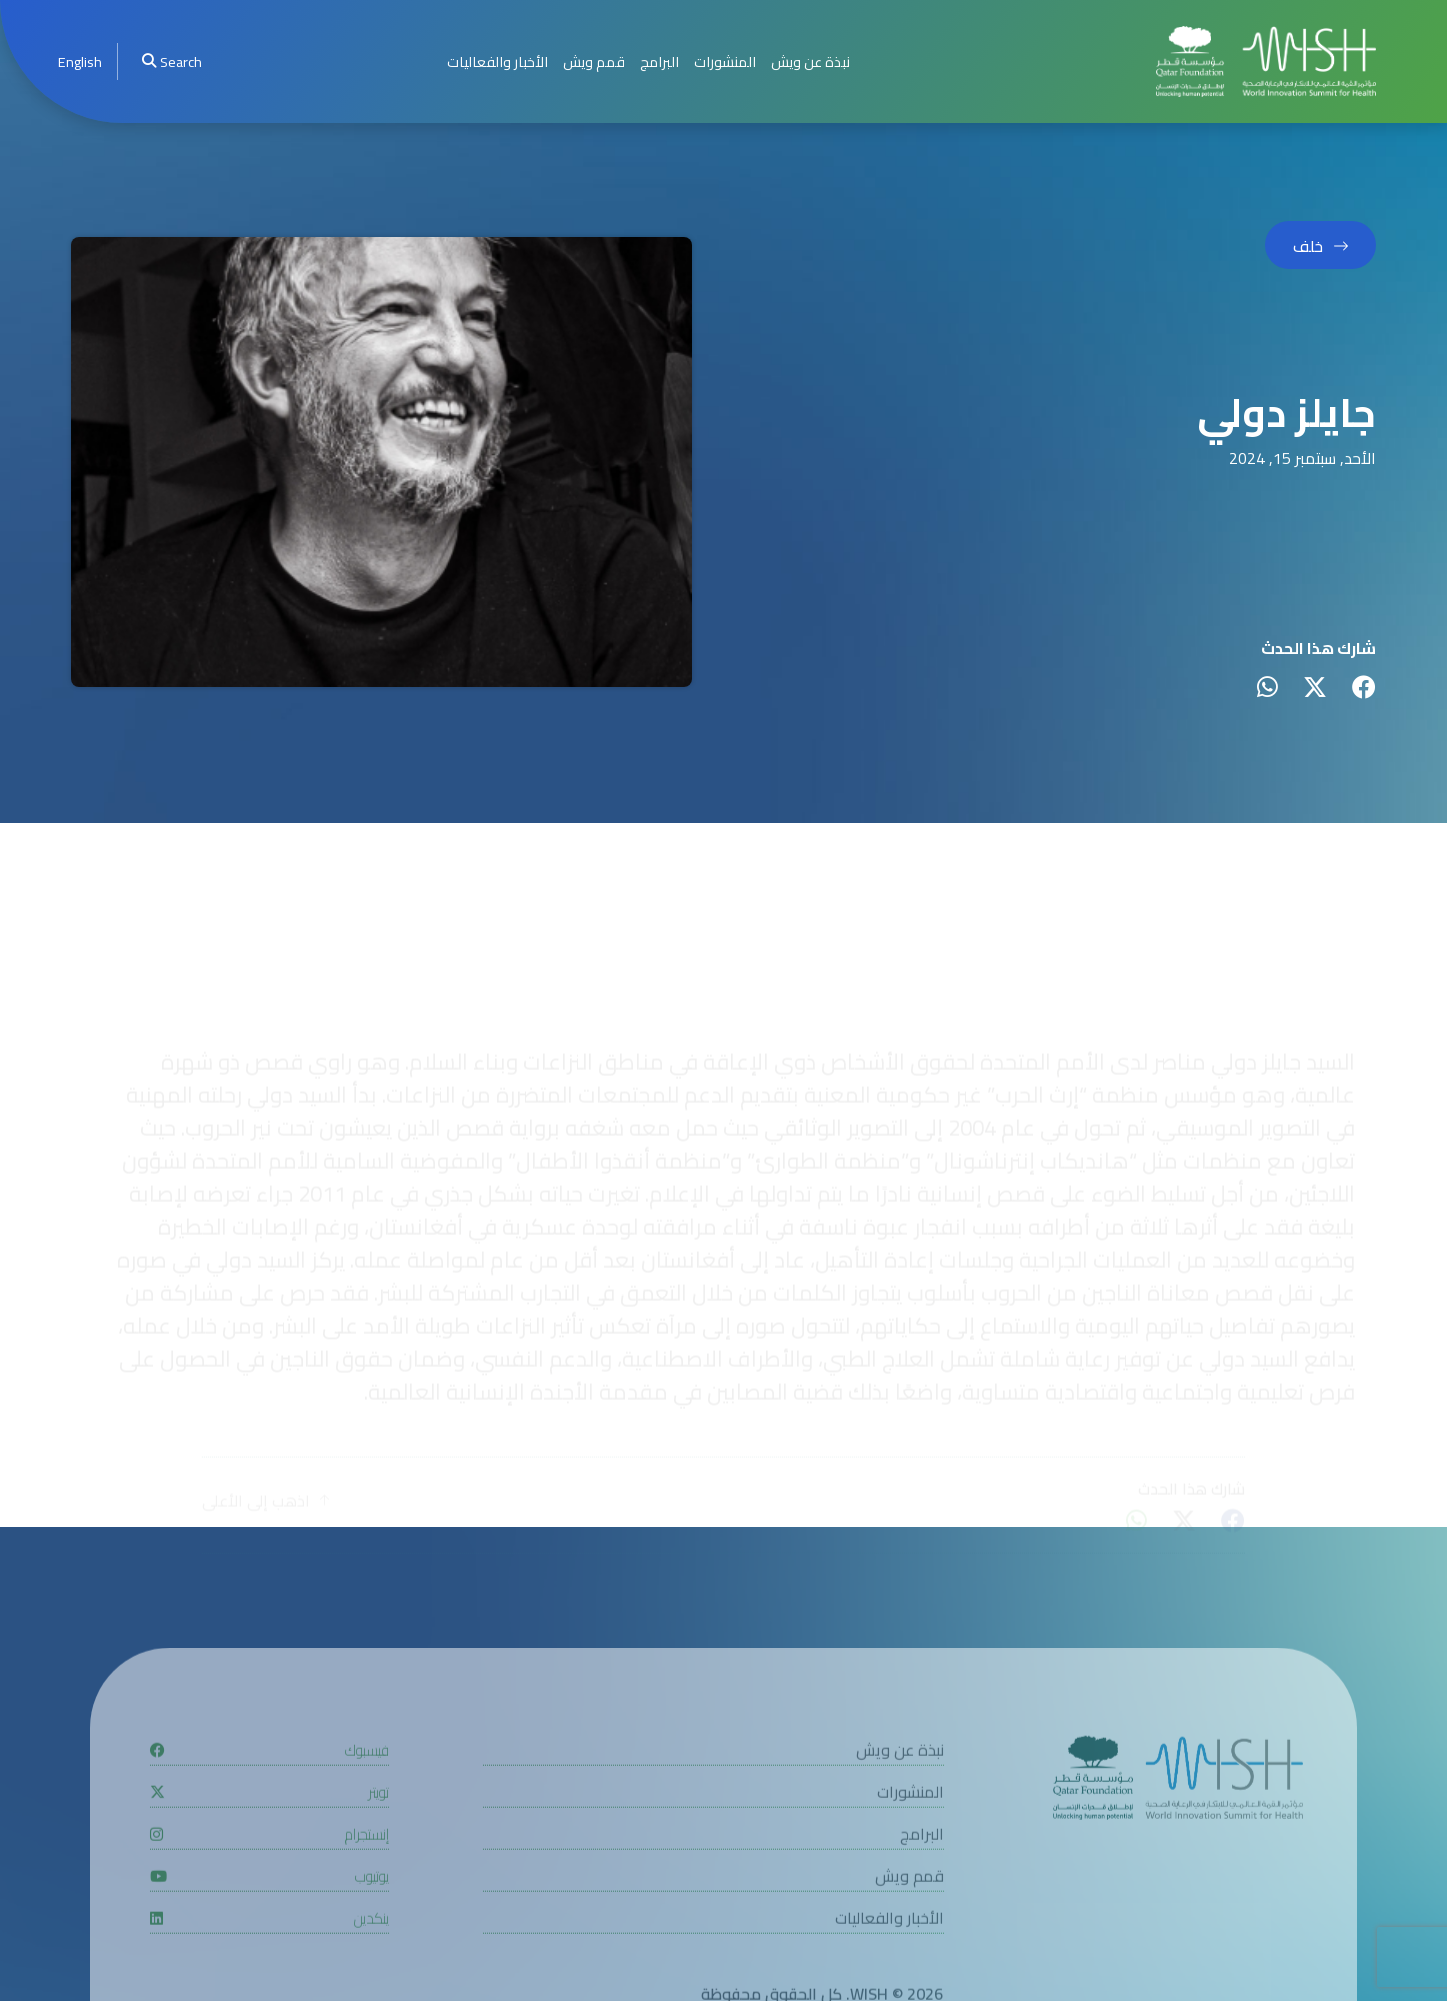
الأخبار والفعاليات (497, 61)
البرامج (659, 61)
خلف (1308, 246)
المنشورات (725, 61)
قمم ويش (594, 61)
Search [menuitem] (172, 61)
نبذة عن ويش (810, 61)
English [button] (80, 61)
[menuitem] (80, 61)
